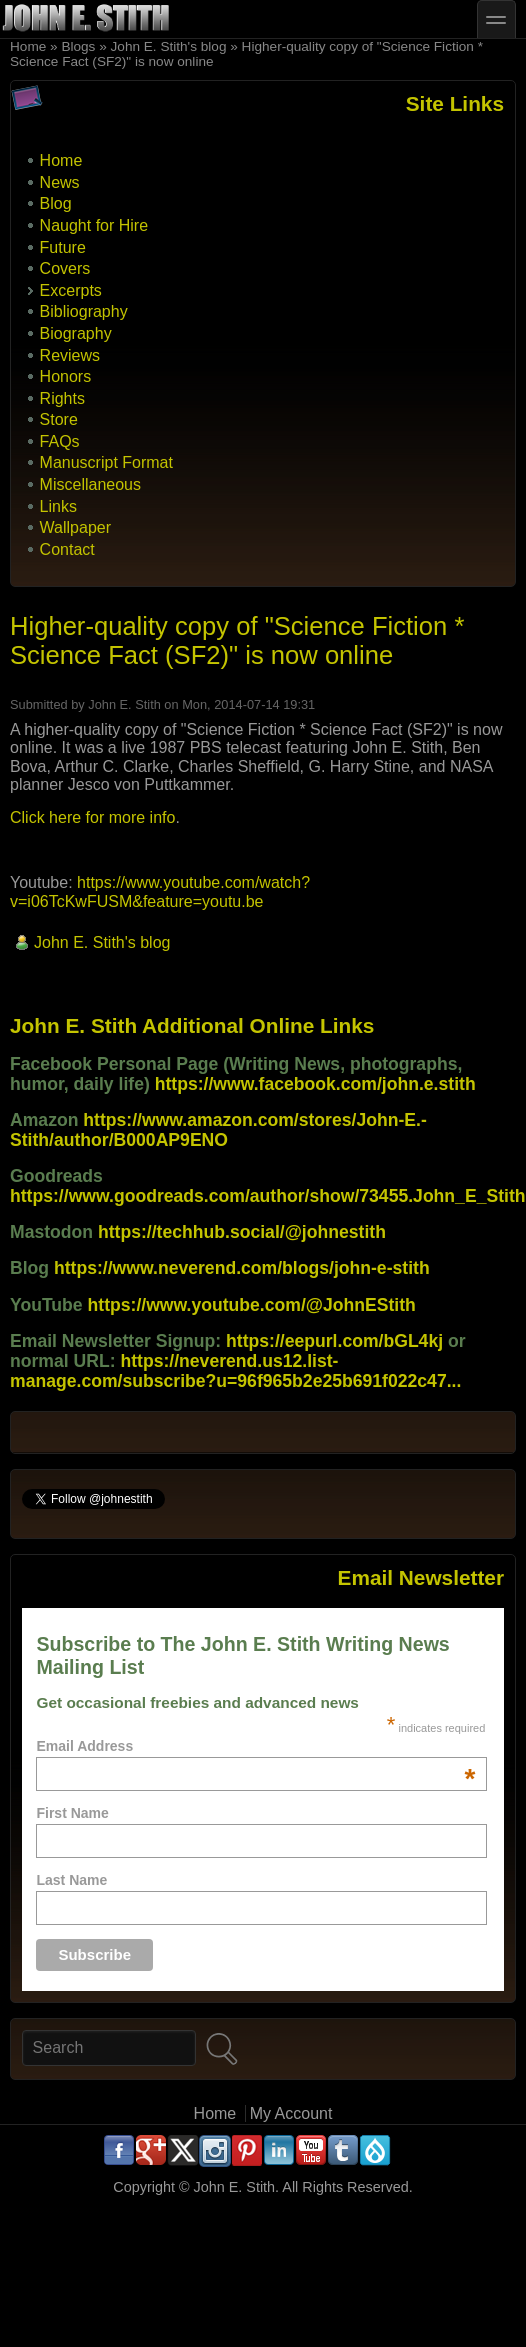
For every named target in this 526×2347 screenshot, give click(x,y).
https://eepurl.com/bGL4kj (334, 1341)
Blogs (78, 46)
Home (28, 46)
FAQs (60, 441)
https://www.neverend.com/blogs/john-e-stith (242, 1268)
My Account (291, 2113)
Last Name (71, 1880)
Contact (67, 549)
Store (59, 419)
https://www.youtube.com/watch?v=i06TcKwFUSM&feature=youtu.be (160, 891)
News (60, 182)
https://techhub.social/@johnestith (242, 1232)
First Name (72, 1813)
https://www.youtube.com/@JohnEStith (252, 1305)
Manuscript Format (106, 462)
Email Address (255, 1746)
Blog (56, 203)
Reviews (70, 355)
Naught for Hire (94, 225)
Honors (66, 376)
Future (63, 247)
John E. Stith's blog (169, 46)
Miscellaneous (90, 484)
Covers (65, 268)
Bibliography (84, 311)
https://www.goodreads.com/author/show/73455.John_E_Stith (268, 1196)
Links (58, 506)
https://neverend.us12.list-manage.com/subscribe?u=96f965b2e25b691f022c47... (235, 1371)
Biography (76, 333)
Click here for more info (92, 817)
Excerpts (71, 290)
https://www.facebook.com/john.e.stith (315, 1084)
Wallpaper (75, 527)
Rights (62, 398)
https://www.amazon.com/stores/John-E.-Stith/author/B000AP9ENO (218, 1130)
